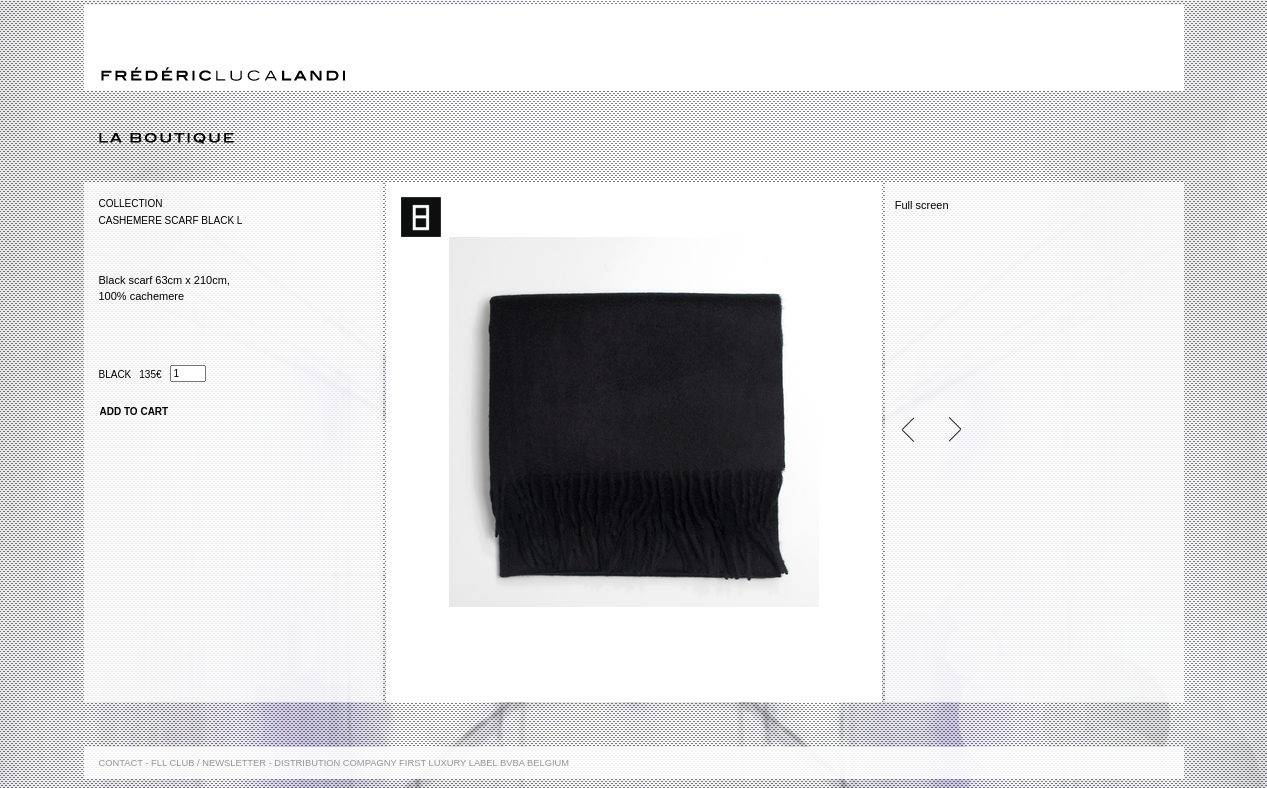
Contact (121, 763)
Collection (131, 203)
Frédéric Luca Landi (223, 74)
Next (946, 429)
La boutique (641, 139)
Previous (916, 429)
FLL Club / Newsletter (208, 763)
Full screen (922, 205)
